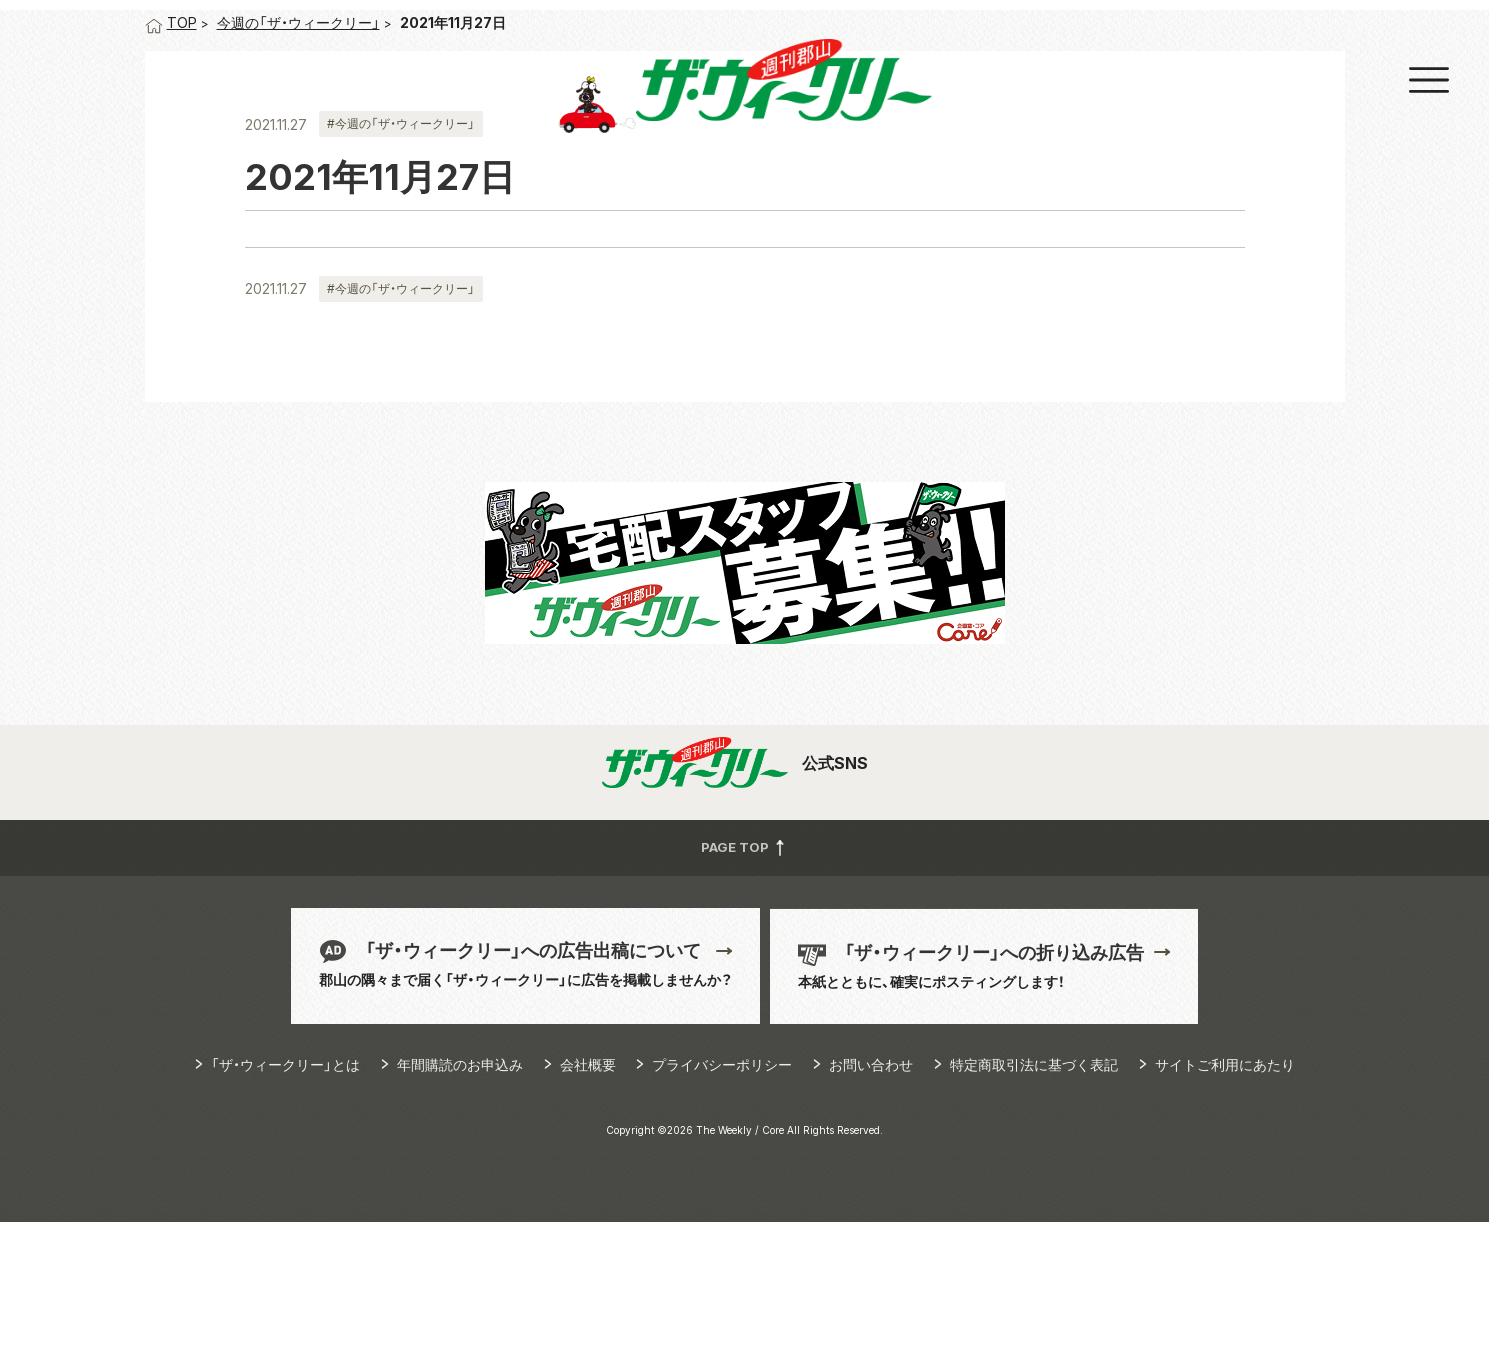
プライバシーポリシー (722, 1214)
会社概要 (588, 1214)
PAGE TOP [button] (744, 997)
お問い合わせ (871, 1214)
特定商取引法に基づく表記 (1034, 1214)
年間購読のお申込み (460, 1214)
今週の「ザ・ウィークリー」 (298, 172)
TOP (171, 172)
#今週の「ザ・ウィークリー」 (401, 273)
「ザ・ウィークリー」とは (285, 1214)
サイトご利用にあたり (1225, 1214)
